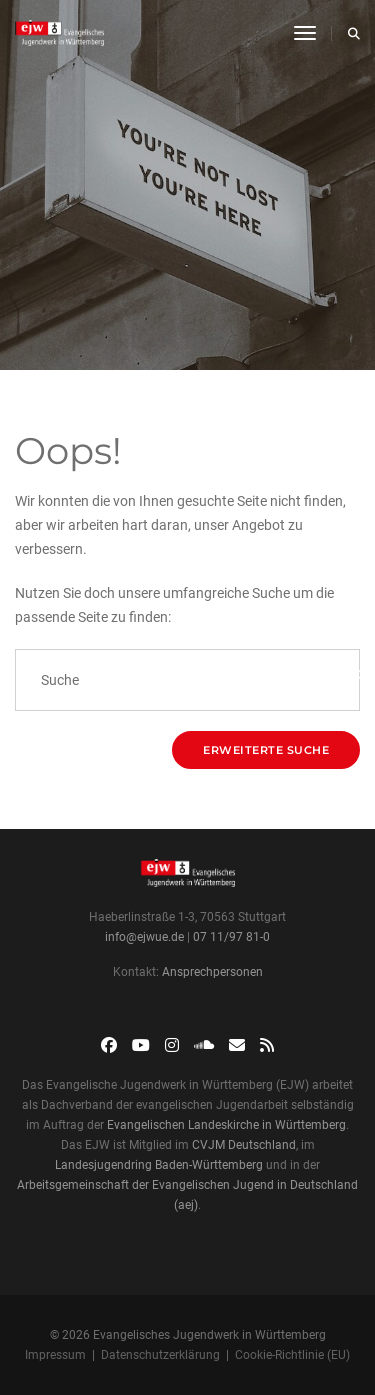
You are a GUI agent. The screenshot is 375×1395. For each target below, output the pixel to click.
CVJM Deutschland (244, 1145)
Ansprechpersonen (212, 972)
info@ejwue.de (144, 937)
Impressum (55, 1355)
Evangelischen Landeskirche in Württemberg (226, 1125)
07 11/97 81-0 (231, 937)
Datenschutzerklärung (160, 1355)
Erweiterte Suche (266, 750)
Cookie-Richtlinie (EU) (292, 1355)
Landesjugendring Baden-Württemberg (159, 1165)
